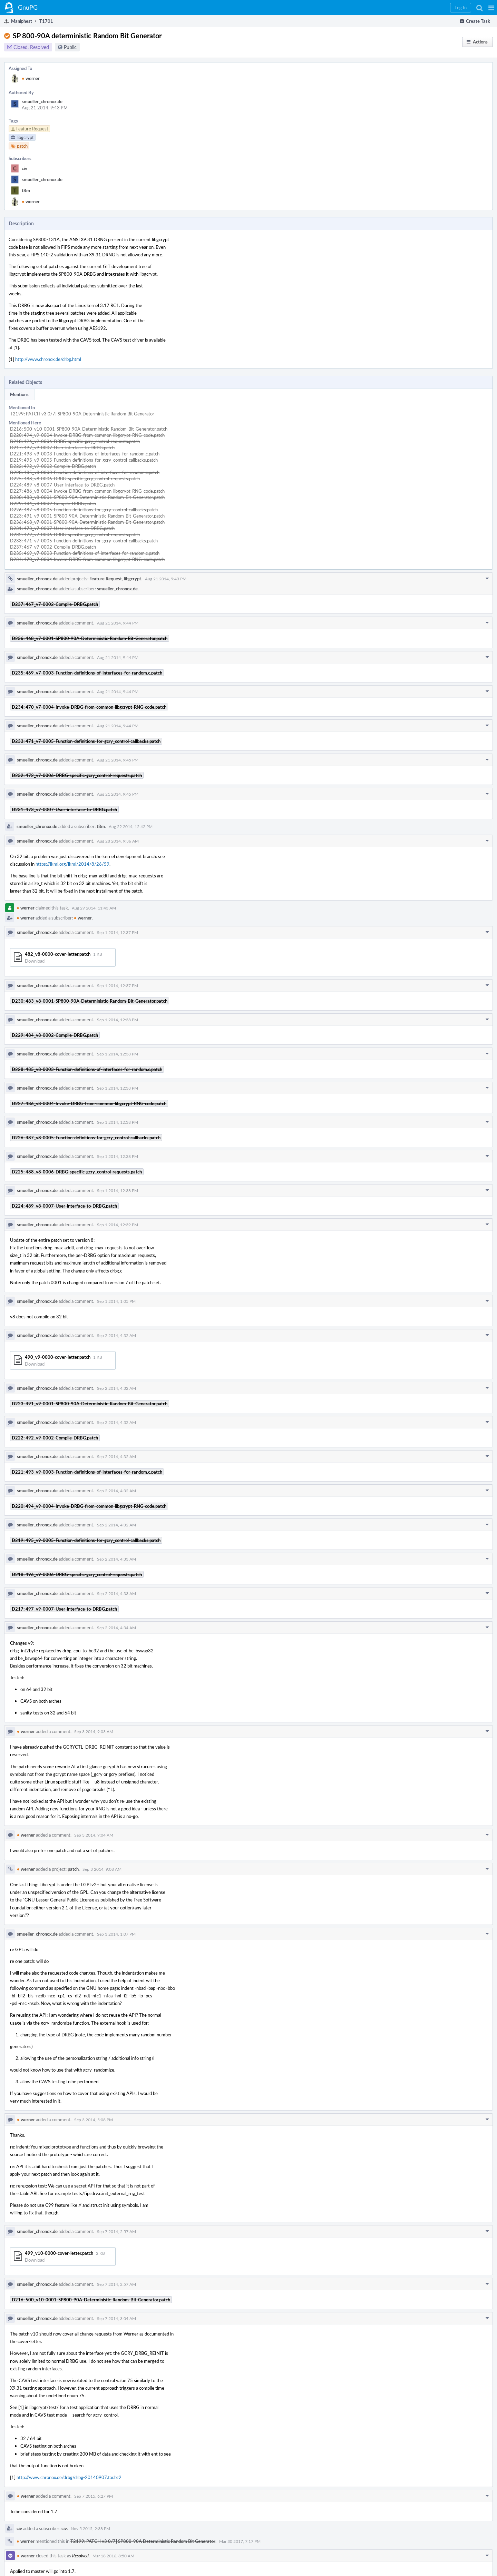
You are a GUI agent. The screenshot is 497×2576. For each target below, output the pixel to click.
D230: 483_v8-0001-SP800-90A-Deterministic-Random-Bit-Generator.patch (87, 497)
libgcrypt (132, 579)
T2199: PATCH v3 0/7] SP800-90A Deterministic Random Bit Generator (82, 414)
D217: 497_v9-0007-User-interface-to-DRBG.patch (62, 447)
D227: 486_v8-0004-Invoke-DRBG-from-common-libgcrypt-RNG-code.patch (87, 491)
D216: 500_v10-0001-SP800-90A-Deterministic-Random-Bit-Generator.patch (88, 429)
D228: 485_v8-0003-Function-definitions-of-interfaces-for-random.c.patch (84, 472)
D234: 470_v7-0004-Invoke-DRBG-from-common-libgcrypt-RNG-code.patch (87, 559)
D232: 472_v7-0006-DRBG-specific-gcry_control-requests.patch (75, 534)
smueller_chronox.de (42, 101)
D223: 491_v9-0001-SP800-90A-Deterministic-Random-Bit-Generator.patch (87, 516)
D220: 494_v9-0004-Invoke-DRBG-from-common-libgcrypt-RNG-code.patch (87, 435)
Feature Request (105, 579)
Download (35, 961)
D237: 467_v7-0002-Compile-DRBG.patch (53, 547)
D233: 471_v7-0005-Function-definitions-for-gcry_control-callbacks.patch (84, 541)
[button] (491, 7)
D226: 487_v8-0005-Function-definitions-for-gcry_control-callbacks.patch (84, 510)
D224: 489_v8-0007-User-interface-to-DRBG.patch (62, 485)
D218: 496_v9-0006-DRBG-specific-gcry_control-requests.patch (75, 441)
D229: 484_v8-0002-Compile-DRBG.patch (53, 503)
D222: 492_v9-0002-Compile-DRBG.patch (53, 466)
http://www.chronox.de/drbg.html (48, 359)
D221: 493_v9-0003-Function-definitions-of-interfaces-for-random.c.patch (84, 454)
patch (73, 1869)
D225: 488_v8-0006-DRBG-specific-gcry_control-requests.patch (75, 478)
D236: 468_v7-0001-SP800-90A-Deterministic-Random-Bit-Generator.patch (87, 522)
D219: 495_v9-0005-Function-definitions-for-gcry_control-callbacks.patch (84, 460)
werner (31, 78)
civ (24, 168)
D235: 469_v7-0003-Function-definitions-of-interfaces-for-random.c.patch (84, 553)
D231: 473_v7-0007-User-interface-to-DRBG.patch (62, 528)
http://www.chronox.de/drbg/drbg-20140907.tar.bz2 (69, 2477)
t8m (26, 190)
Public (70, 47)
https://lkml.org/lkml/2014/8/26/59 (72, 864)
